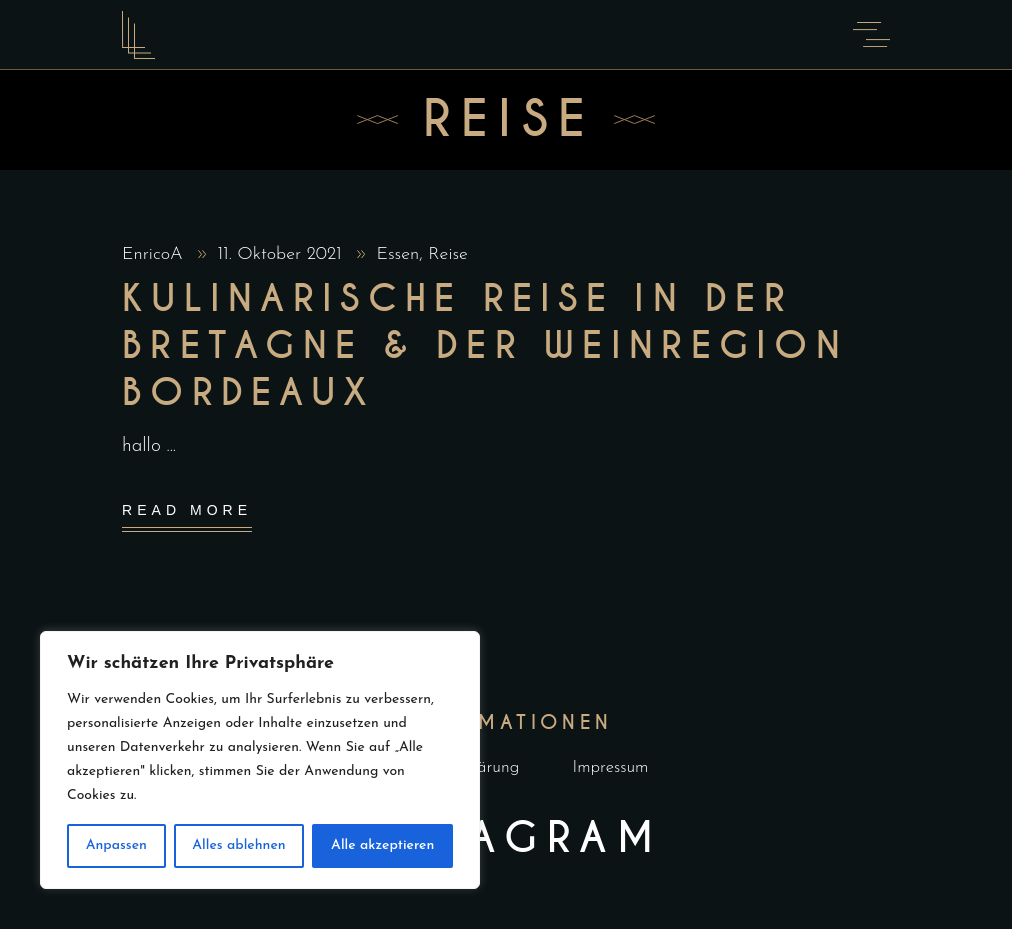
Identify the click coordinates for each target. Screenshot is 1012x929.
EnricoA (155, 254)
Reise (448, 254)
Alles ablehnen (238, 845)
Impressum (611, 767)
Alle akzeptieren (382, 845)
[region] (260, 760)
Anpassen (116, 845)
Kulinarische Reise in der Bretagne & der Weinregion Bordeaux (485, 346)
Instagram (506, 838)
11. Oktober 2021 (282, 254)
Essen (397, 254)
